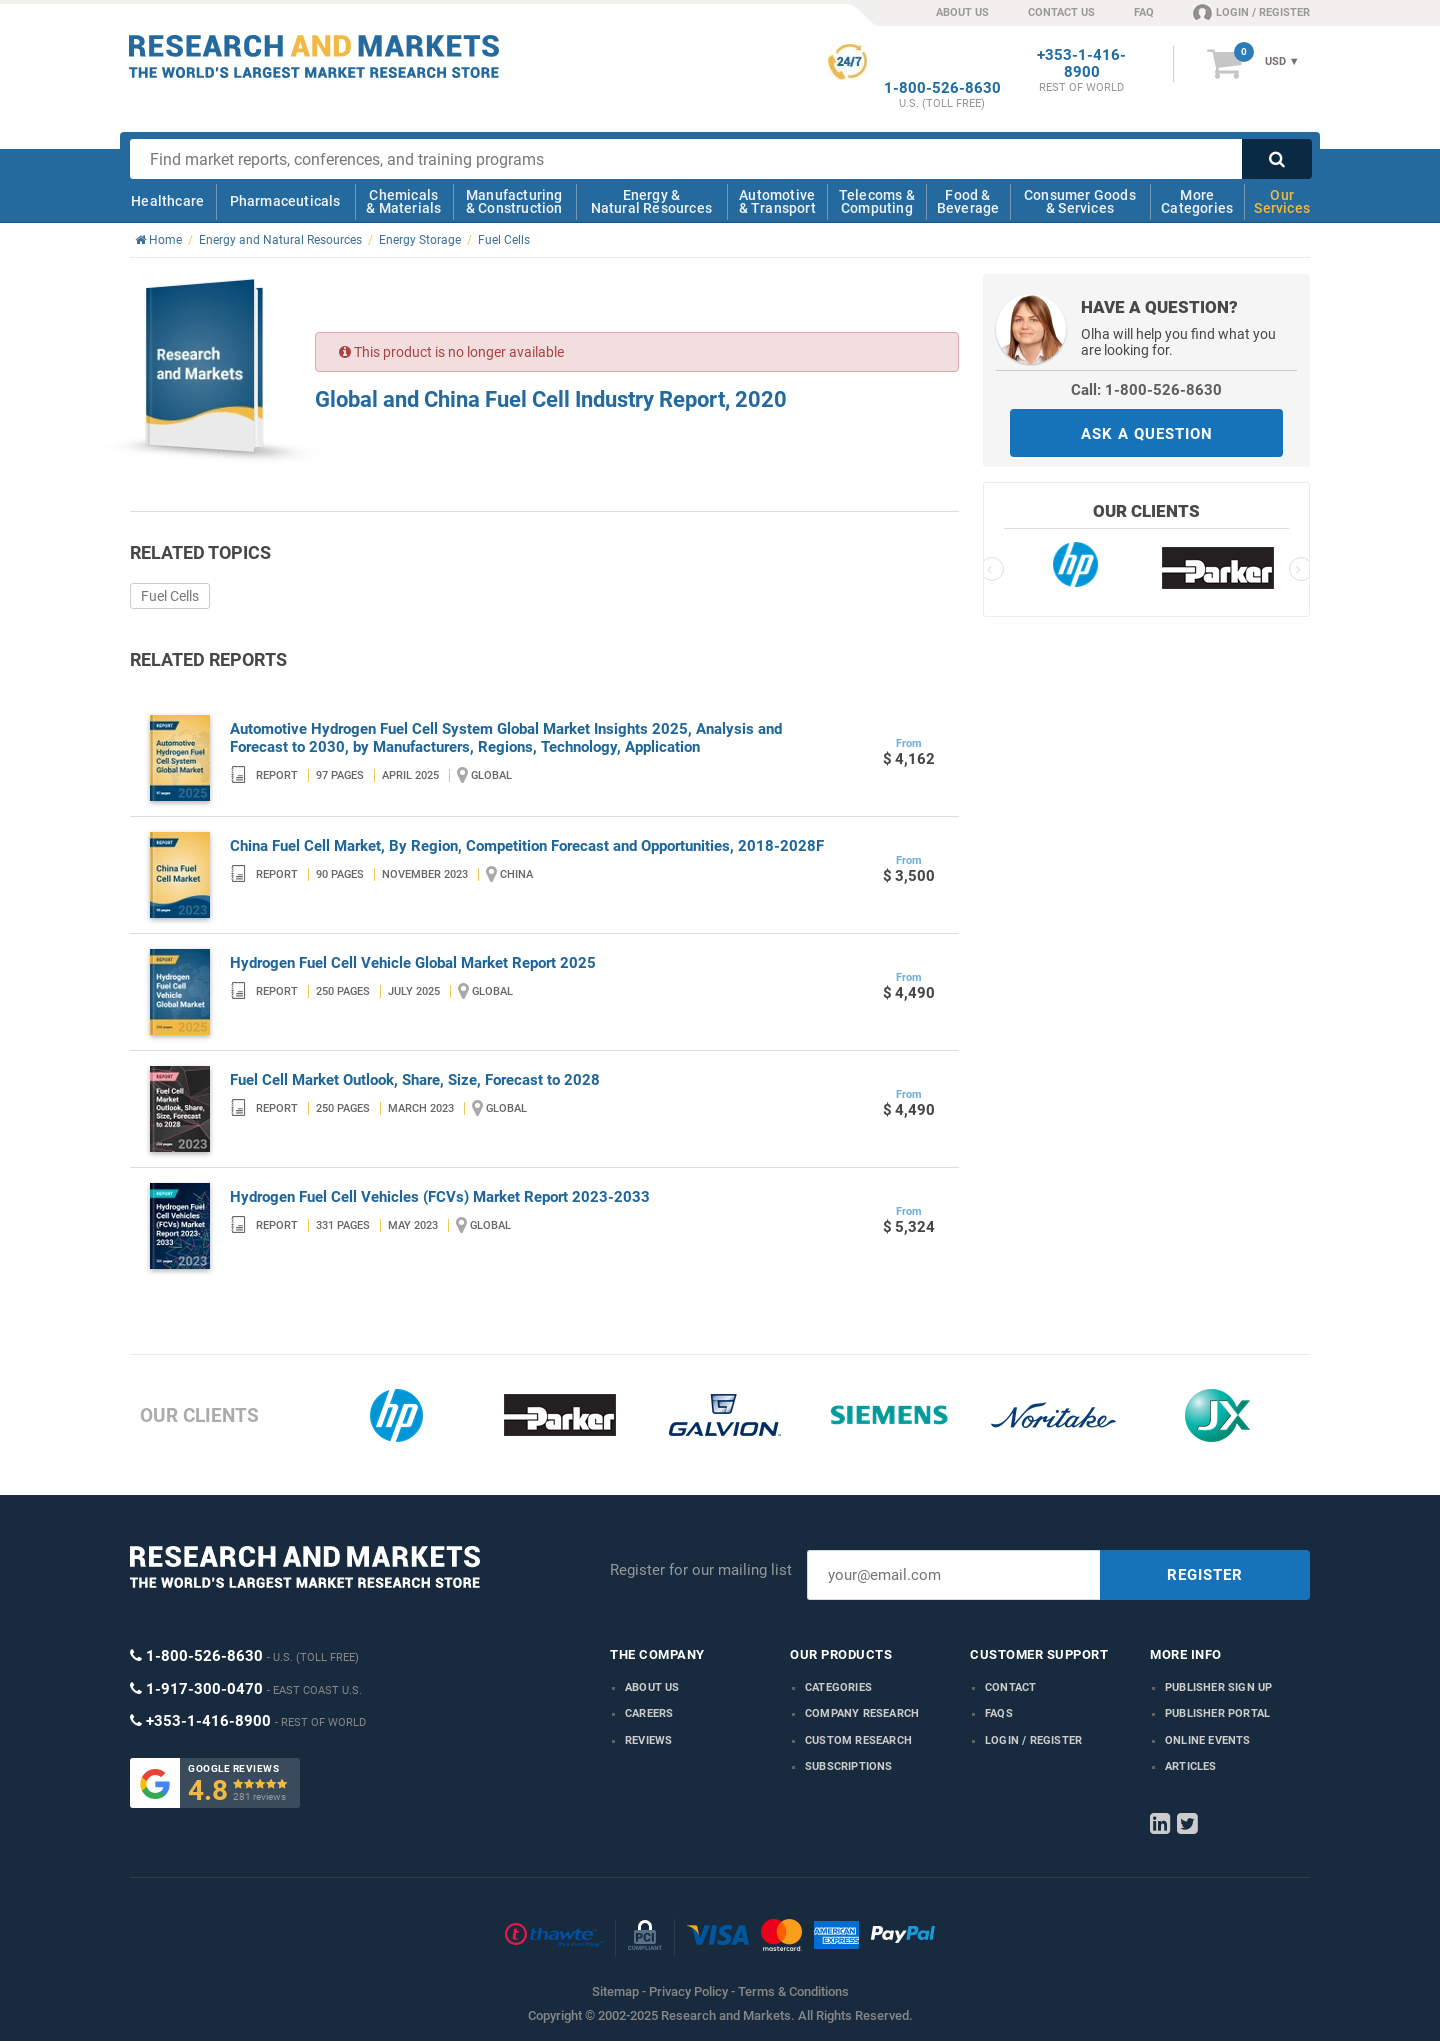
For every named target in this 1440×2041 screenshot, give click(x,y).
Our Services (1282, 201)
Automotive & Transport (777, 201)
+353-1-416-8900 (1081, 64)
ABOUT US (962, 12)
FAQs (999, 1713)
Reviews (648, 1740)
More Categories (1197, 201)
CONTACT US (1061, 12)
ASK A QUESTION (1147, 434)
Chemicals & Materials (403, 201)
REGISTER (1205, 1575)
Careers (649, 1713)
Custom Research (858, 1740)
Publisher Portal (1217, 1713)
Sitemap (615, 1991)
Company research (862, 1713)
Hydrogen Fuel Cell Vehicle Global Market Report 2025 (413, 963)
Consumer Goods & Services (1080, 201)
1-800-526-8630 (942, 88)
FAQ (1144, 12)
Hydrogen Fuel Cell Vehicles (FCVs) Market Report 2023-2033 (440, 1197)
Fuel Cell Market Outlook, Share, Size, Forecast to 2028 (415, 1080)
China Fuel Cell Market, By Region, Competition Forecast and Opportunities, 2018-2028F (527, 846)
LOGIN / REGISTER (1251, 12)
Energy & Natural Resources (651, 201)
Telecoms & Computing (877, 201)
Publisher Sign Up (1218, 1687)
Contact (1010, 1687)
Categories (838, 1687)
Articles (1191, 1766)
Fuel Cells (170, 596)
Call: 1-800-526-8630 (1146, 390)
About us (652, 1687)
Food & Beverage (968, 201)
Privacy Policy (688, 1991)
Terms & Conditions (793, 1991)
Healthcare (167, 201)
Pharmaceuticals (285, 201)
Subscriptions (849, 1766)
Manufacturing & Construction (514, 201)
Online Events (1208, 1740)
